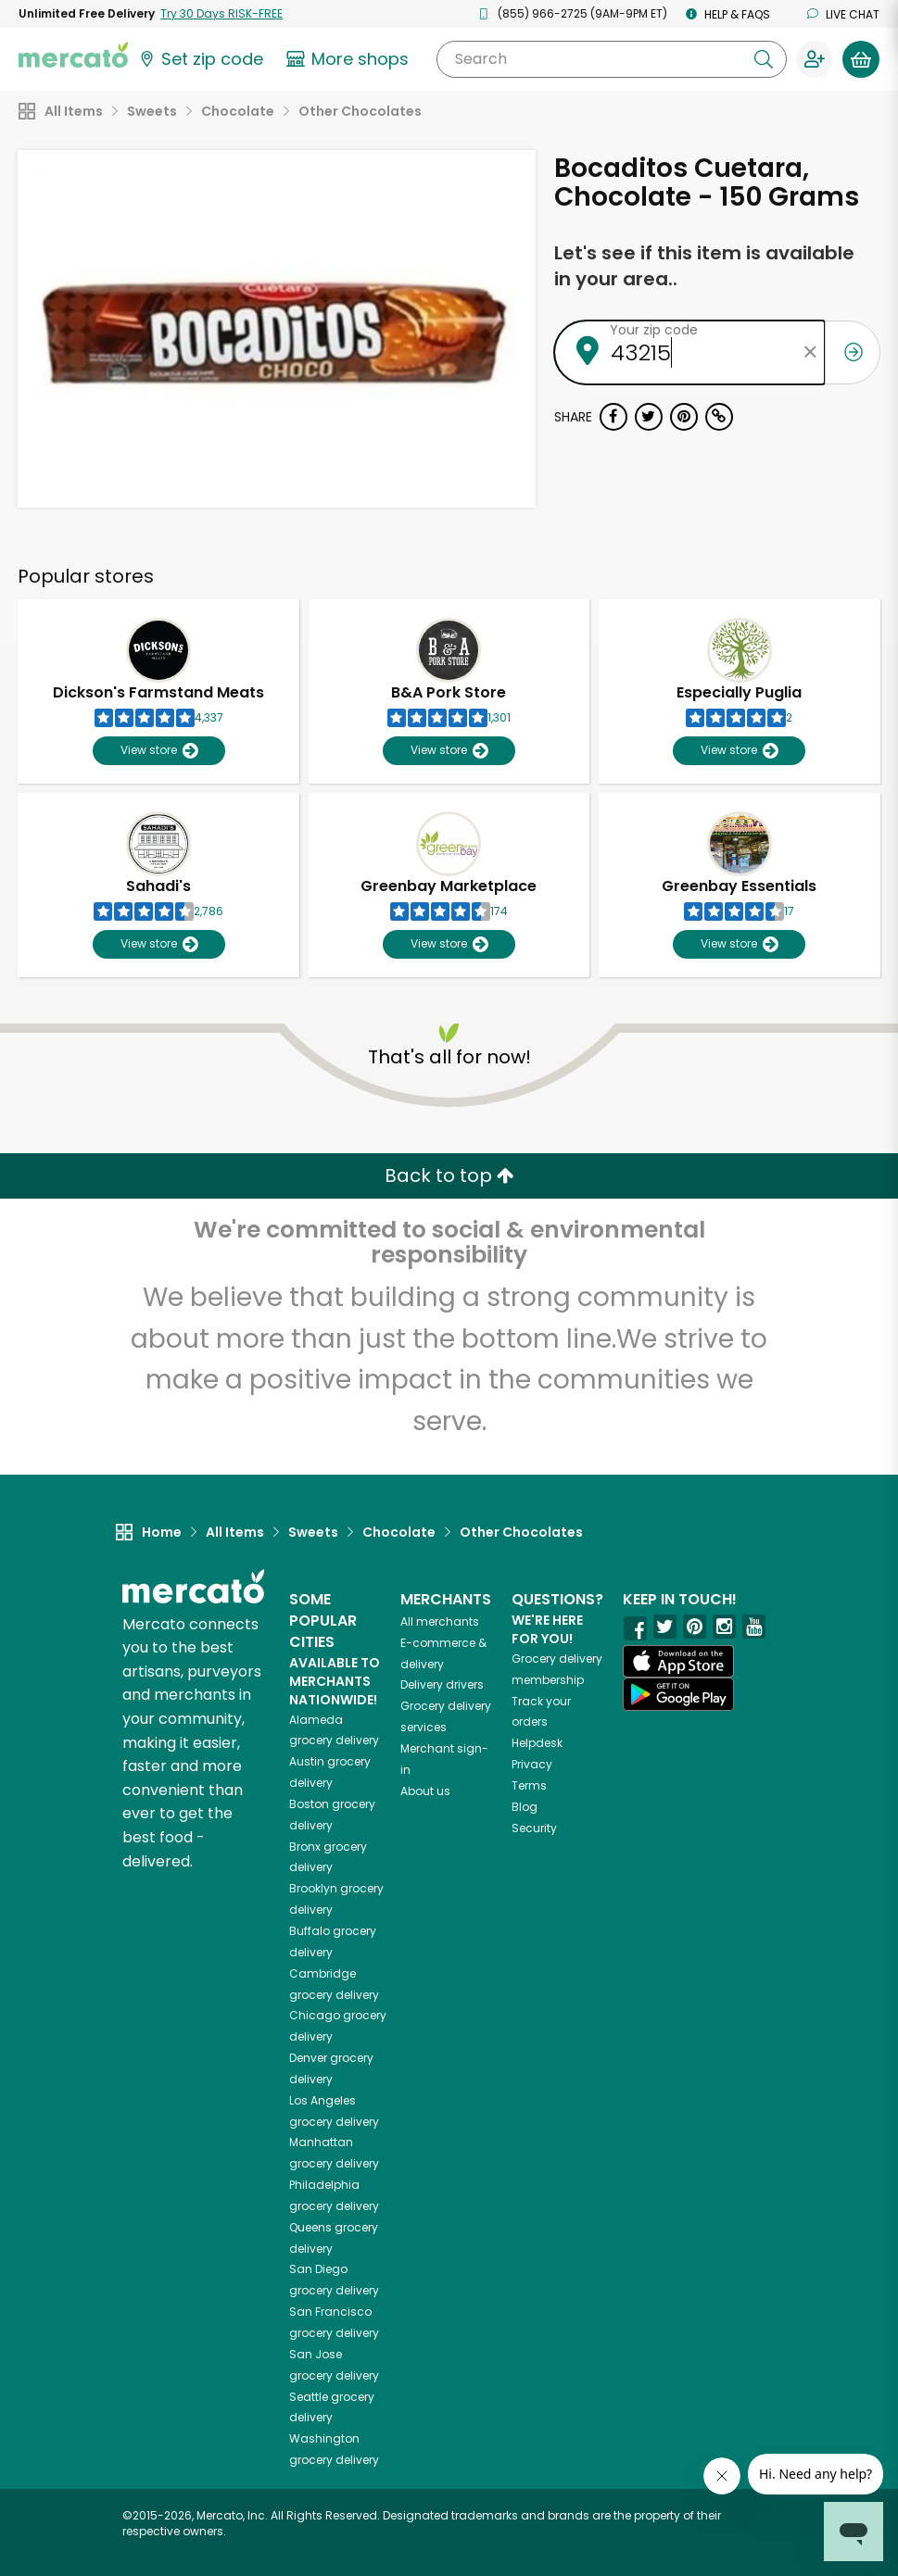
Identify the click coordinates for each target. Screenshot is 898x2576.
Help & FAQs (728, 14)
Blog (525, 1807)
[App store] (678, 1661)
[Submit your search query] (763, 59)
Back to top (449, 1175)
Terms (529, 1785)
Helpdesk (537, 1743)
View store (158, 751)
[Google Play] (678, 1694)
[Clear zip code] (811, 352)
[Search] (611, 59)
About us (425, 1791)
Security (534, 1828)
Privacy (532, 1764)
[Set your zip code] (200, 59)
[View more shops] (350, 59)
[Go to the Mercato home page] (73, 54)
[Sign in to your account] (814, 59)
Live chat (843, 14)
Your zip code (654, 329)
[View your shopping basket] (860, 59)
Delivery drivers (442, 1684)
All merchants (439, 1621)
